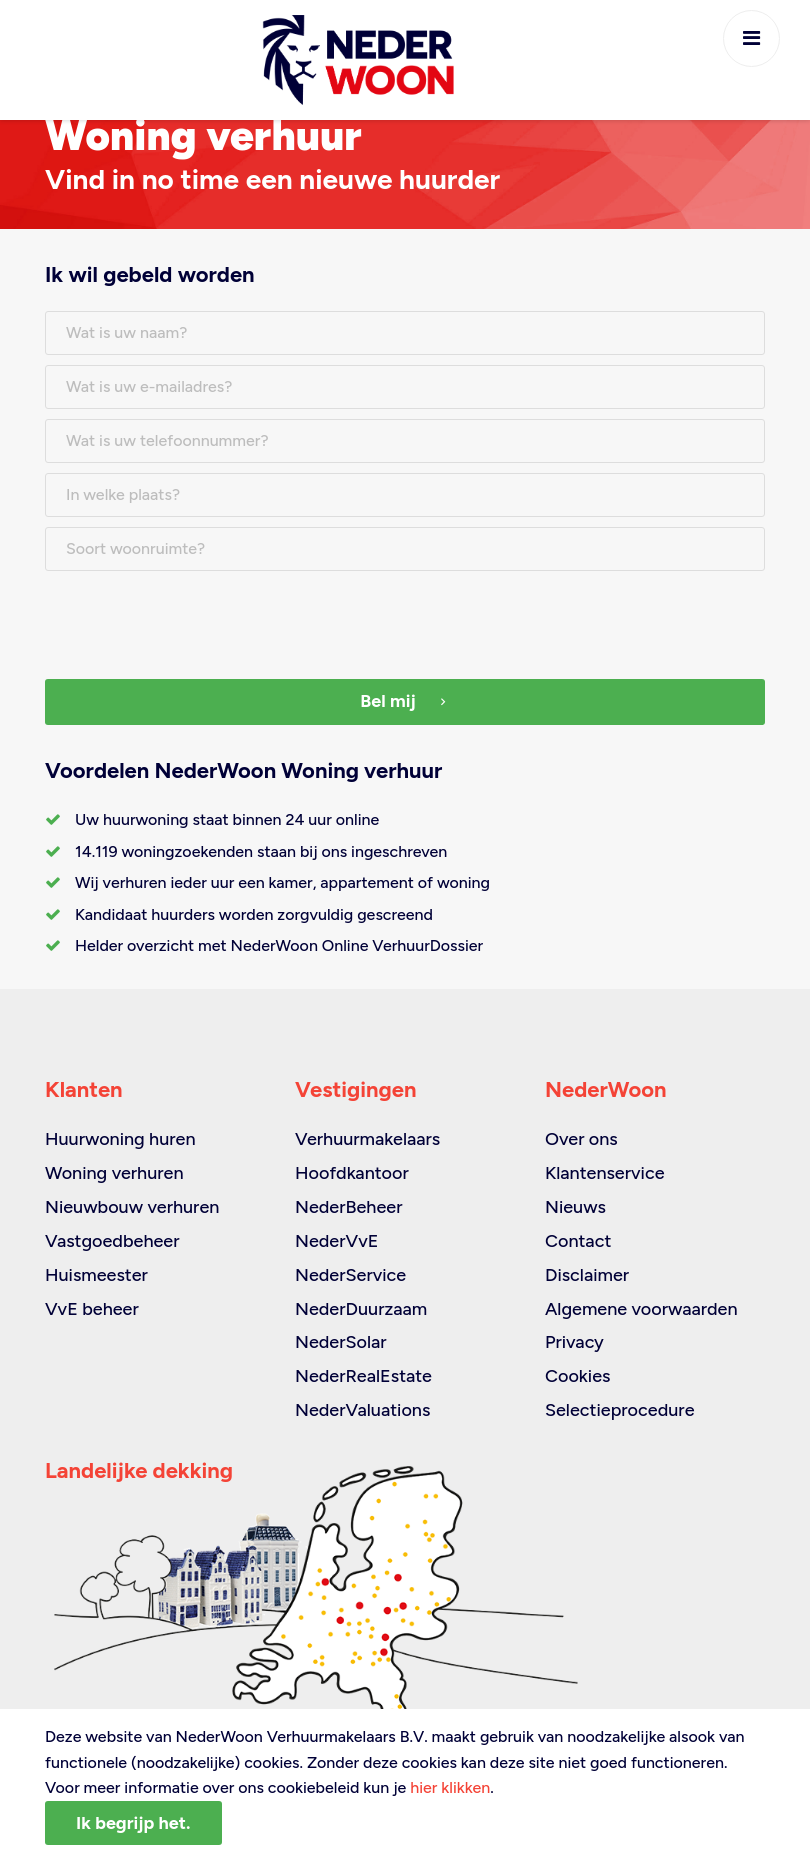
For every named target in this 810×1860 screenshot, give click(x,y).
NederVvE (336, 1241)
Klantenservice (605, 1173)
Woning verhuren (114, 1173)
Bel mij (404, 701)
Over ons (581, 1139)
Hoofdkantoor (352, 1173)
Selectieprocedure (620, 1410)
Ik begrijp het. (133, 1823)
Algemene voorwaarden (641, 1309)
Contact (578, 1241)
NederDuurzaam (361, 1309)
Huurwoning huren (120, 1139)
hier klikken (450, 1787)
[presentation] (197, 620)
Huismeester (96, 1275)
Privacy (574, 1342)
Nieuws (575, 1207)
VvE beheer (92, 1309)
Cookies (577, 1376)
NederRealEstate (363, 1376)
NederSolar (341, 1342)
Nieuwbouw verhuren (132, 1207)
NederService (350, 1275)
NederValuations (362, 1410)
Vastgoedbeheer (112, 1241)
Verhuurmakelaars (367, 1139)
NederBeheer (349, 1207)
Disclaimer (587, 1275)
